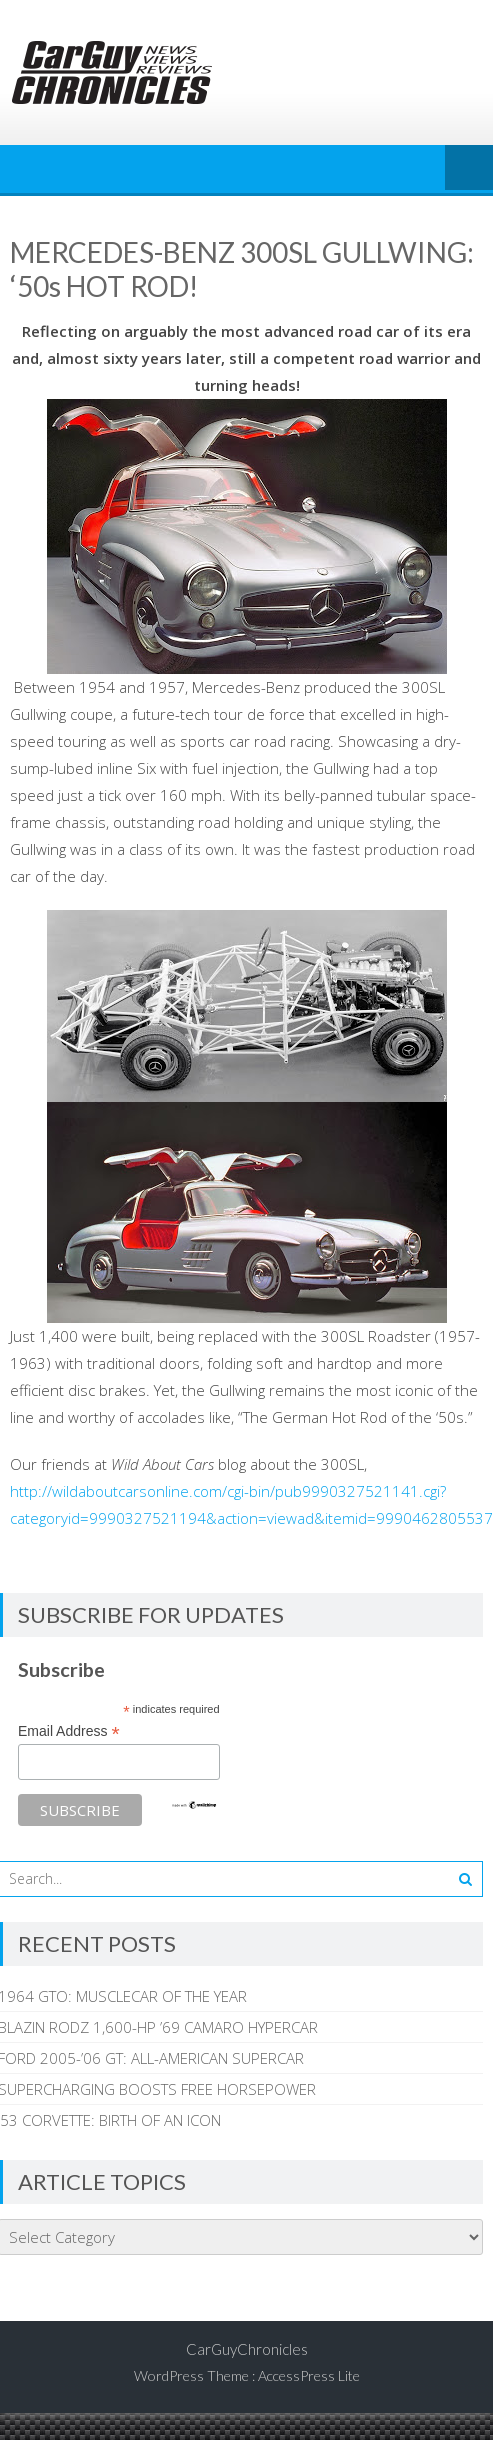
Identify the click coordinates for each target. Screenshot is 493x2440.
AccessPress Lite (309, 2375)
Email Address (69, 1731)
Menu (469, 169)
